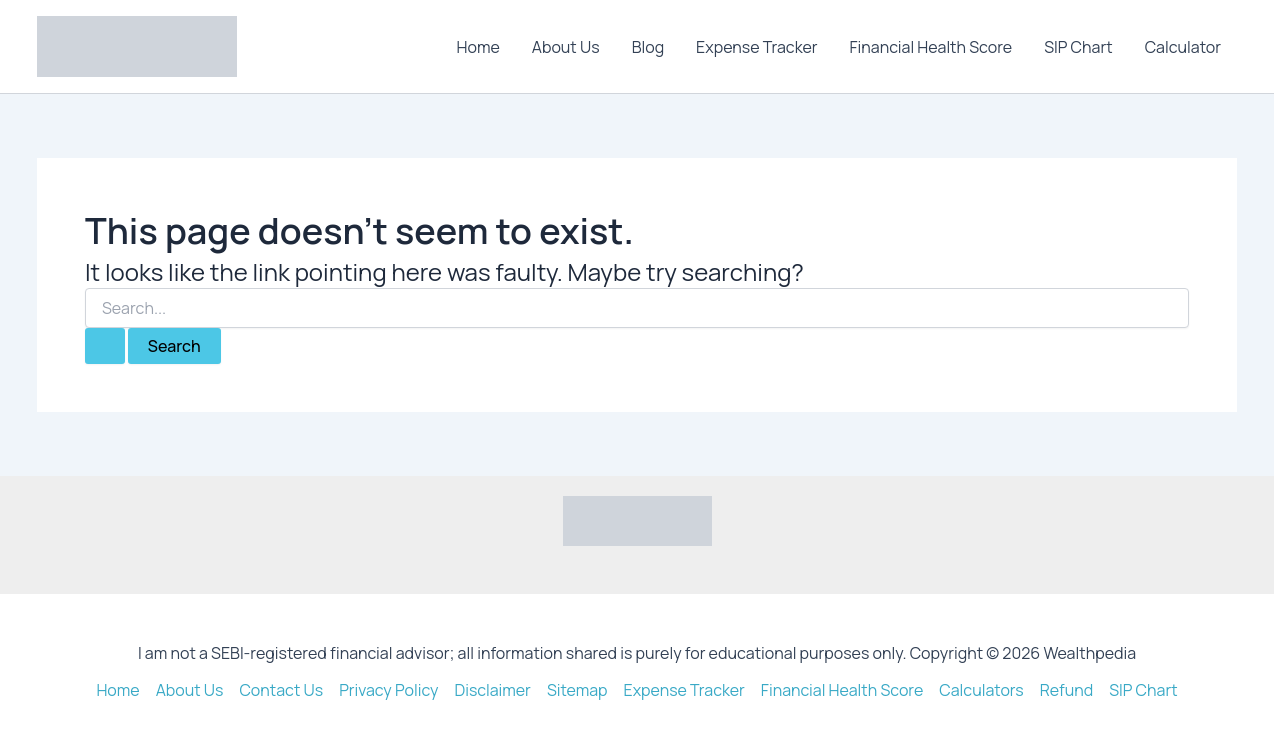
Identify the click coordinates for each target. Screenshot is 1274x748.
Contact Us (281, 690)
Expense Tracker (756, 47)
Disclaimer (492, 690)
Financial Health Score (931, 47)
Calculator (1183, 47)
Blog (648, 47)
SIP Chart (1078, 47)
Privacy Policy (388, 690)
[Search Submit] (105, 346)
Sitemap (577, 690)
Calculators (982, 690)
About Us (566, 47)
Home (478, 47)
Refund (1067, 690)
